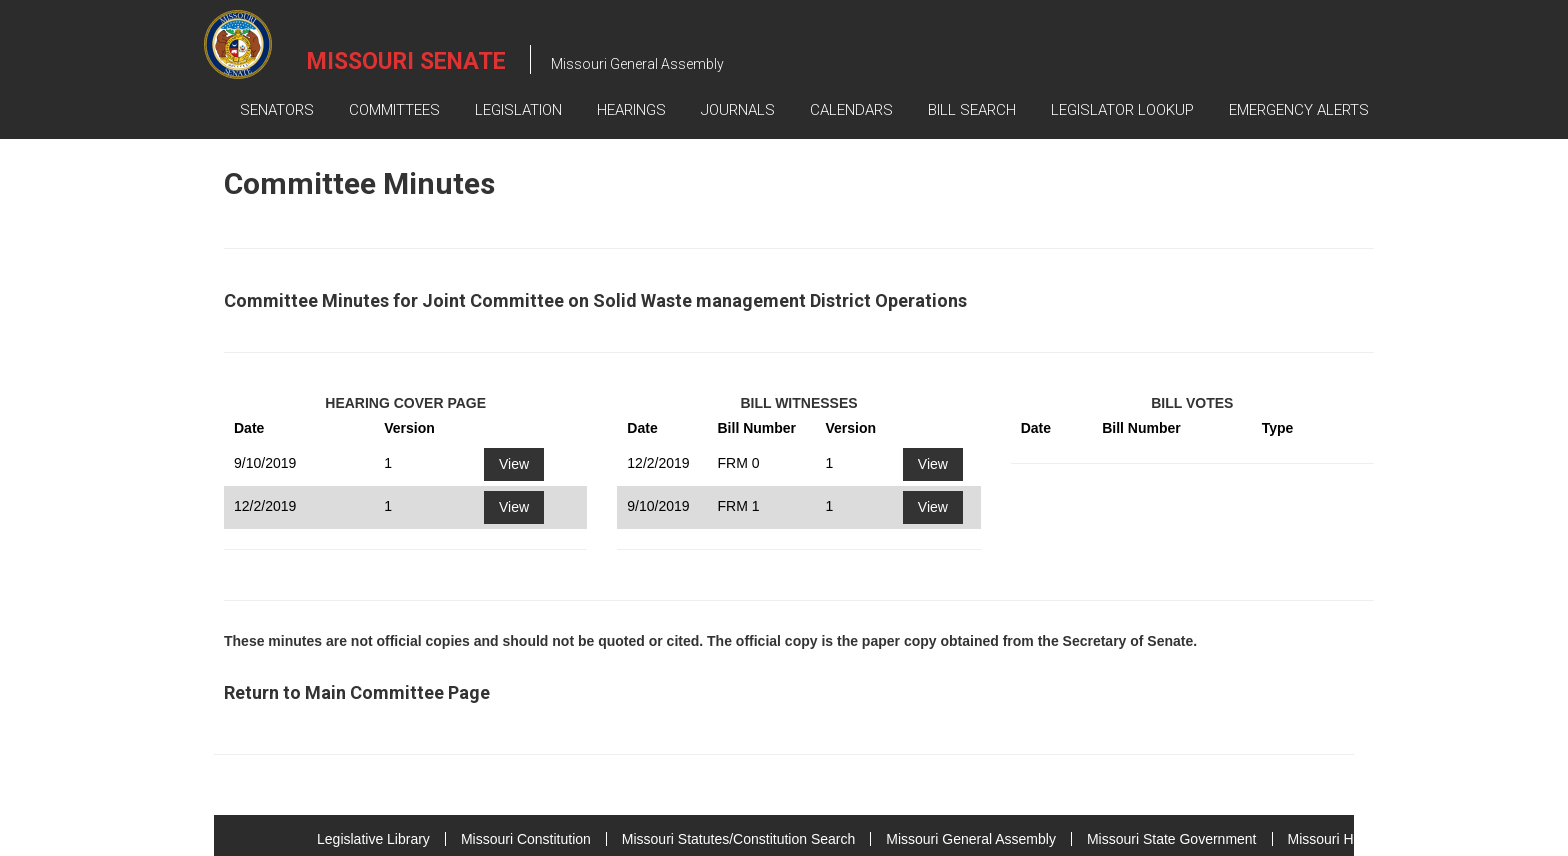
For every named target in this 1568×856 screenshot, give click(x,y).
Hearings (631, 110)
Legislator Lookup (1122, 110)
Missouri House (1336, 839)
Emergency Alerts (1299, 110)
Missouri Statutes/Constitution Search (738, 839)
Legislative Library (373, 839)
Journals (738, 110)
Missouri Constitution (526, 839)
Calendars (851, 110)
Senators (277, 110)
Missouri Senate (406, 61)
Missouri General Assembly (971, 839)
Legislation (518, 110)
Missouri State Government (1172, 839)
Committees (394, 110)
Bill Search (972, 110)
